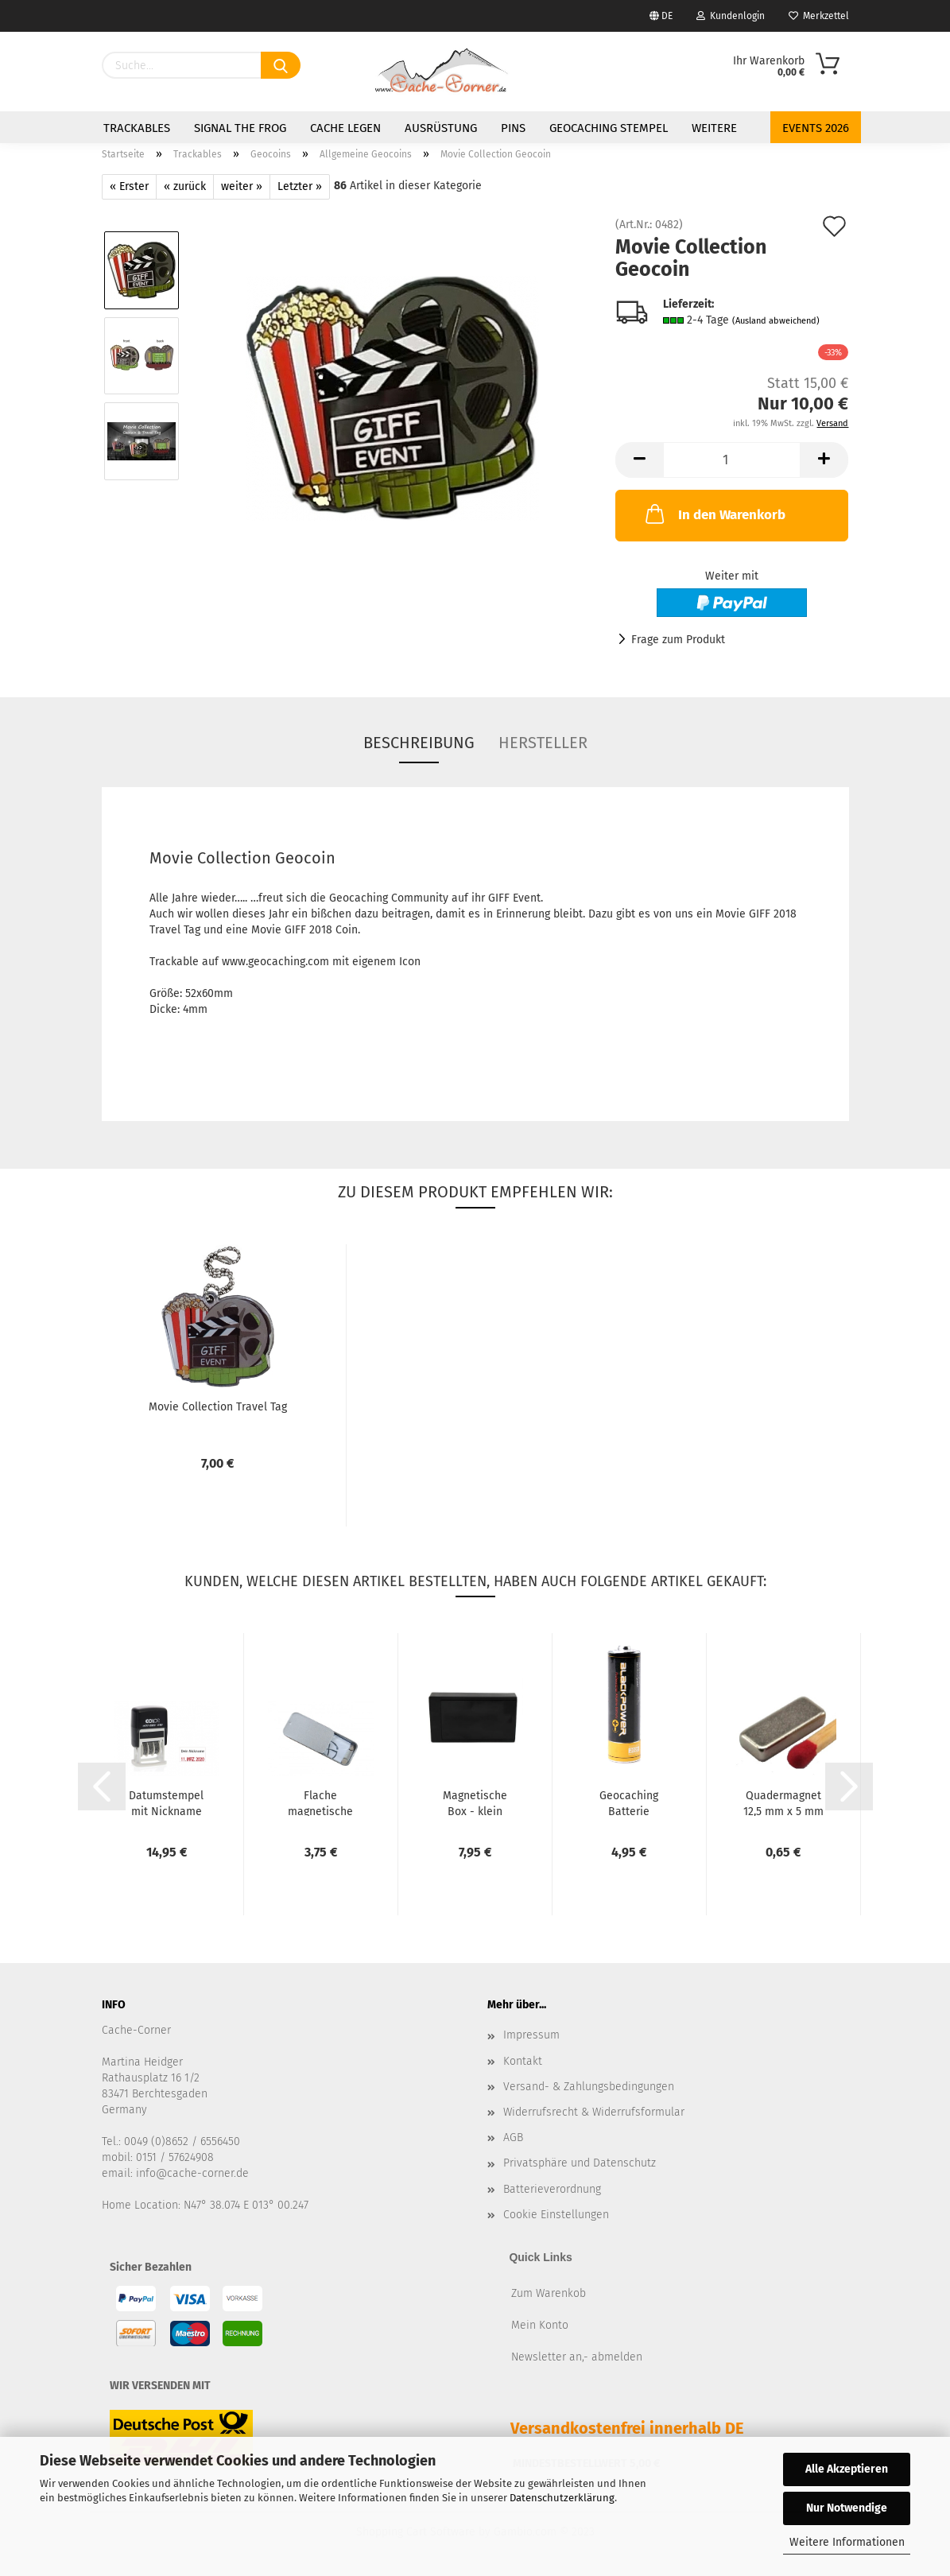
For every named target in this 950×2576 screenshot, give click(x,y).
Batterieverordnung (552, 2189)
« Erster (129, 186)
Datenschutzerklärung (562, 2498)
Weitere (714, 128)
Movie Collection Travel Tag (218, 1407)
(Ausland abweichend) (776, 321)
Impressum (531, 2035)
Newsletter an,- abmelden (576, 2357)
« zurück (185, 186)
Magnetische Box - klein (475, 1802)
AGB (513, 2137)
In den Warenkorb (713, 513)
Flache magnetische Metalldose (320, 1802)
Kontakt (522, 2061)
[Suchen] (281, 65)
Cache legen (345, 128)
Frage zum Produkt (678, 639)
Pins (513, 128)
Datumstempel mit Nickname (166, 1802)
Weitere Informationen (847, 2542)
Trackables (136, 128)
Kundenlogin (730, 15)
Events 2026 (815, 128)
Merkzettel (819, 15)
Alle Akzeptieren (846, 2469)
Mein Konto (539, 2325)
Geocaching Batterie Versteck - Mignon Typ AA (629, 1802)
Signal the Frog (240, 128)
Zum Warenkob (548, 2293)
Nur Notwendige (846, 2508)
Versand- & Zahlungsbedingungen (588, 2086)
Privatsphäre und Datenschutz (579, 2163)
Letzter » (299, 186)
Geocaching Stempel (608, 128)
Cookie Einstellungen (556, 2214)
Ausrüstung (441, 128)
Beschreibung (419, 742)
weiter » (241, 186)
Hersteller (542, 742)
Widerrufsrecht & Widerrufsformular (593, 2112)
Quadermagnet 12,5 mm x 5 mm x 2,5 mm (783, 1802)
